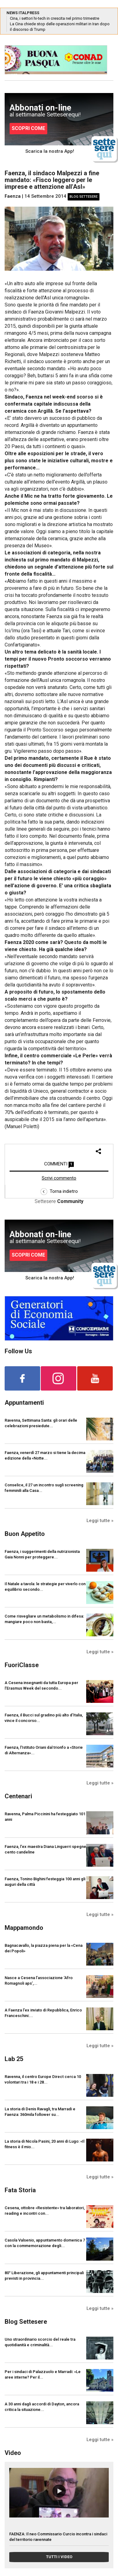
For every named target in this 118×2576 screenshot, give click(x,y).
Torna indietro (59, 1191)
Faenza (13, 196)
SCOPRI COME (28, 128)
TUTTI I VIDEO (59, 2556)
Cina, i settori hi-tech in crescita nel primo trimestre (54, 18)
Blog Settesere (84, 197)
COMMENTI (59, 1164)
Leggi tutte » (99, 1520)
